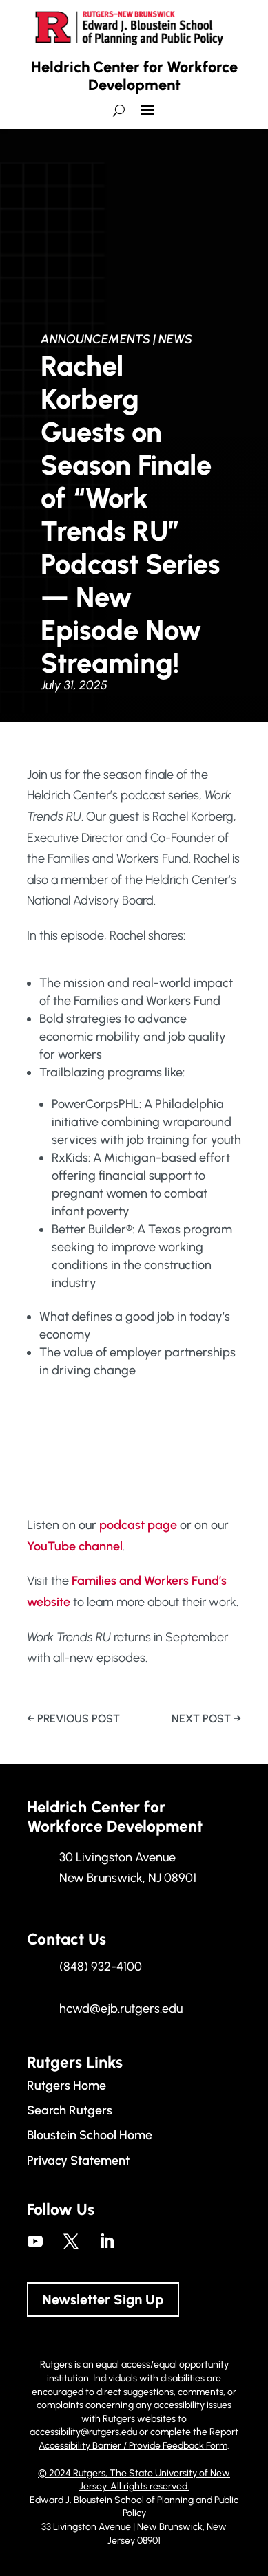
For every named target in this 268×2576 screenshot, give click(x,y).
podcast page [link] (138, 1525)
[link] (73, 1719)
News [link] (175, 339)
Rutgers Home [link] (66, 2085)
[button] (147, 116)
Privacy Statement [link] (78, 2160)
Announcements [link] (95, 339)
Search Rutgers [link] (69, 2110)
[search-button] (119, 110)
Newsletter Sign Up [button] (103, 2299)
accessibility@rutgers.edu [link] (83, 2432)
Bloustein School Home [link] (89, 2135)
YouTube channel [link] (75, 1546)
